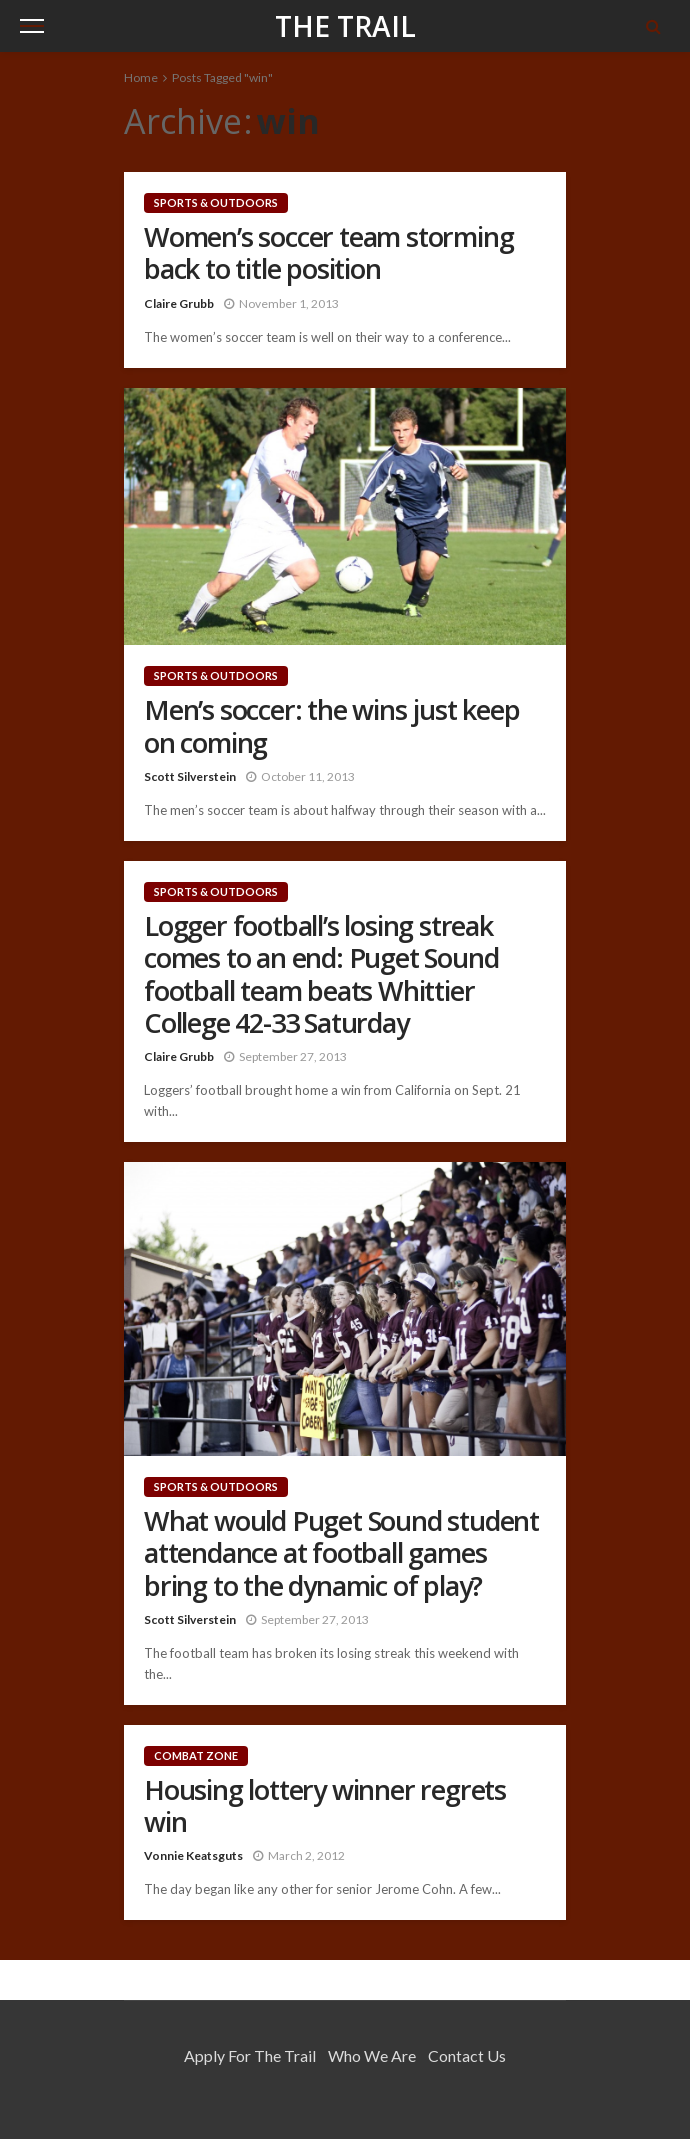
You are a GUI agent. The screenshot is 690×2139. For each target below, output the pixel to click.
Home (141, 77)
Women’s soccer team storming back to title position (328, 253)
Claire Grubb (179, 303)
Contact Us (467, 2055)
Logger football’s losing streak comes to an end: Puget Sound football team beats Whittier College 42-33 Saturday (321, 975)
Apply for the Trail (250, 2055)
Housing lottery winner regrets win (325, 1806)
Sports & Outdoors (216, 202)
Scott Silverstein (190, 776)
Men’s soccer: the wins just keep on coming (332, 726)
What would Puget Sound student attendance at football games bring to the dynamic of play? (341, 1553)
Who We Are (372, 2055)
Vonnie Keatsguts (193, 1855)
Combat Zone (196, 1755)
